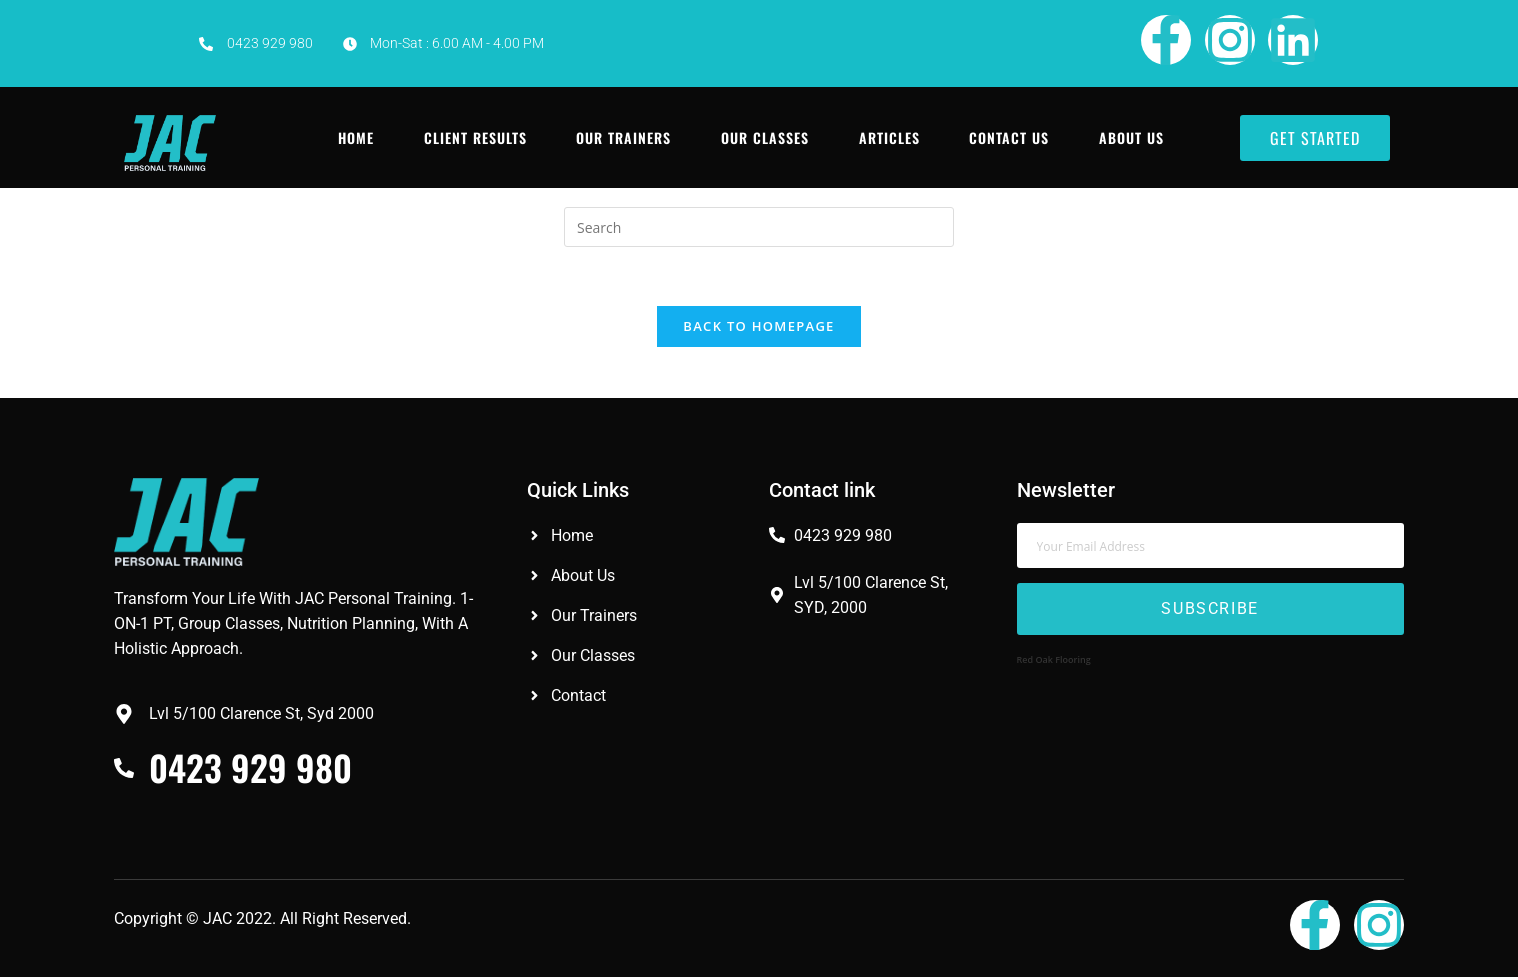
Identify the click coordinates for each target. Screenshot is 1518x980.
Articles (890, 137)
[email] (1210, 547)
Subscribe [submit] (1209, 611)
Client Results (475, 137)
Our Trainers (624, 137)
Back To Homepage (758, 328)
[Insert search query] (759, 227)
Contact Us (1011, 137)
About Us (1133, 137)
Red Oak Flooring (1054, 661)
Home (356, 137)
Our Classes (766, 137)
